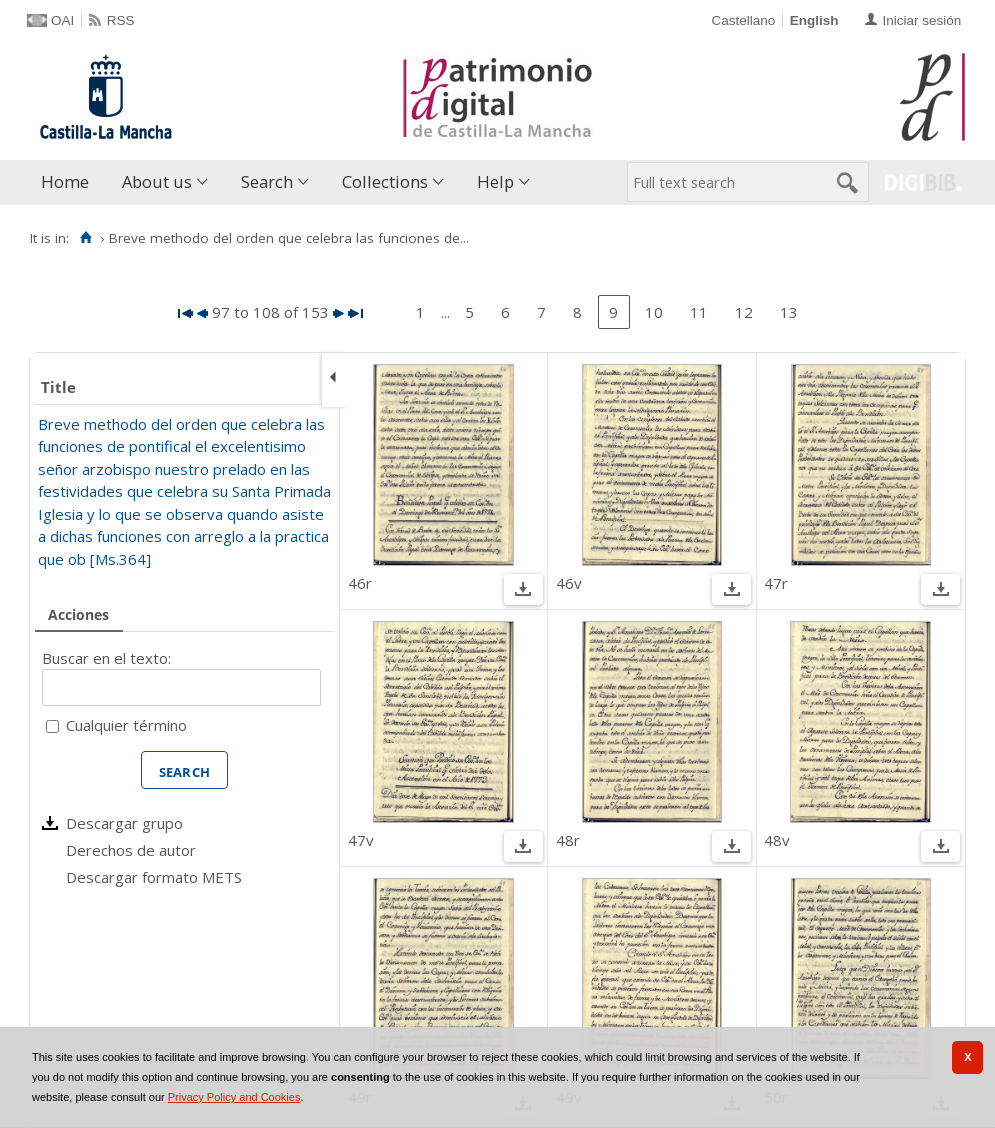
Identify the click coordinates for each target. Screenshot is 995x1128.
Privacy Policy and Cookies (234, 1097)
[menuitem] (69, 182)
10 (654, 312)
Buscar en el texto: (106, 658)
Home (65, 181)
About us (157, 181)
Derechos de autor (131, 850)
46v (569, 583)
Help (495, 181)
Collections (385, 181)
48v (777, 840)
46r (360, 583)
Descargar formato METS (154, 877)
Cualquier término (126, 725)
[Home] (85, 238)
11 (699, 312)
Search (267, 181)
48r (568, 840)
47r (776, 583)
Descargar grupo (124, 823)
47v (361, 840)
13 (789, 312)
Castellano (743, 20)
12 (744, 312)
